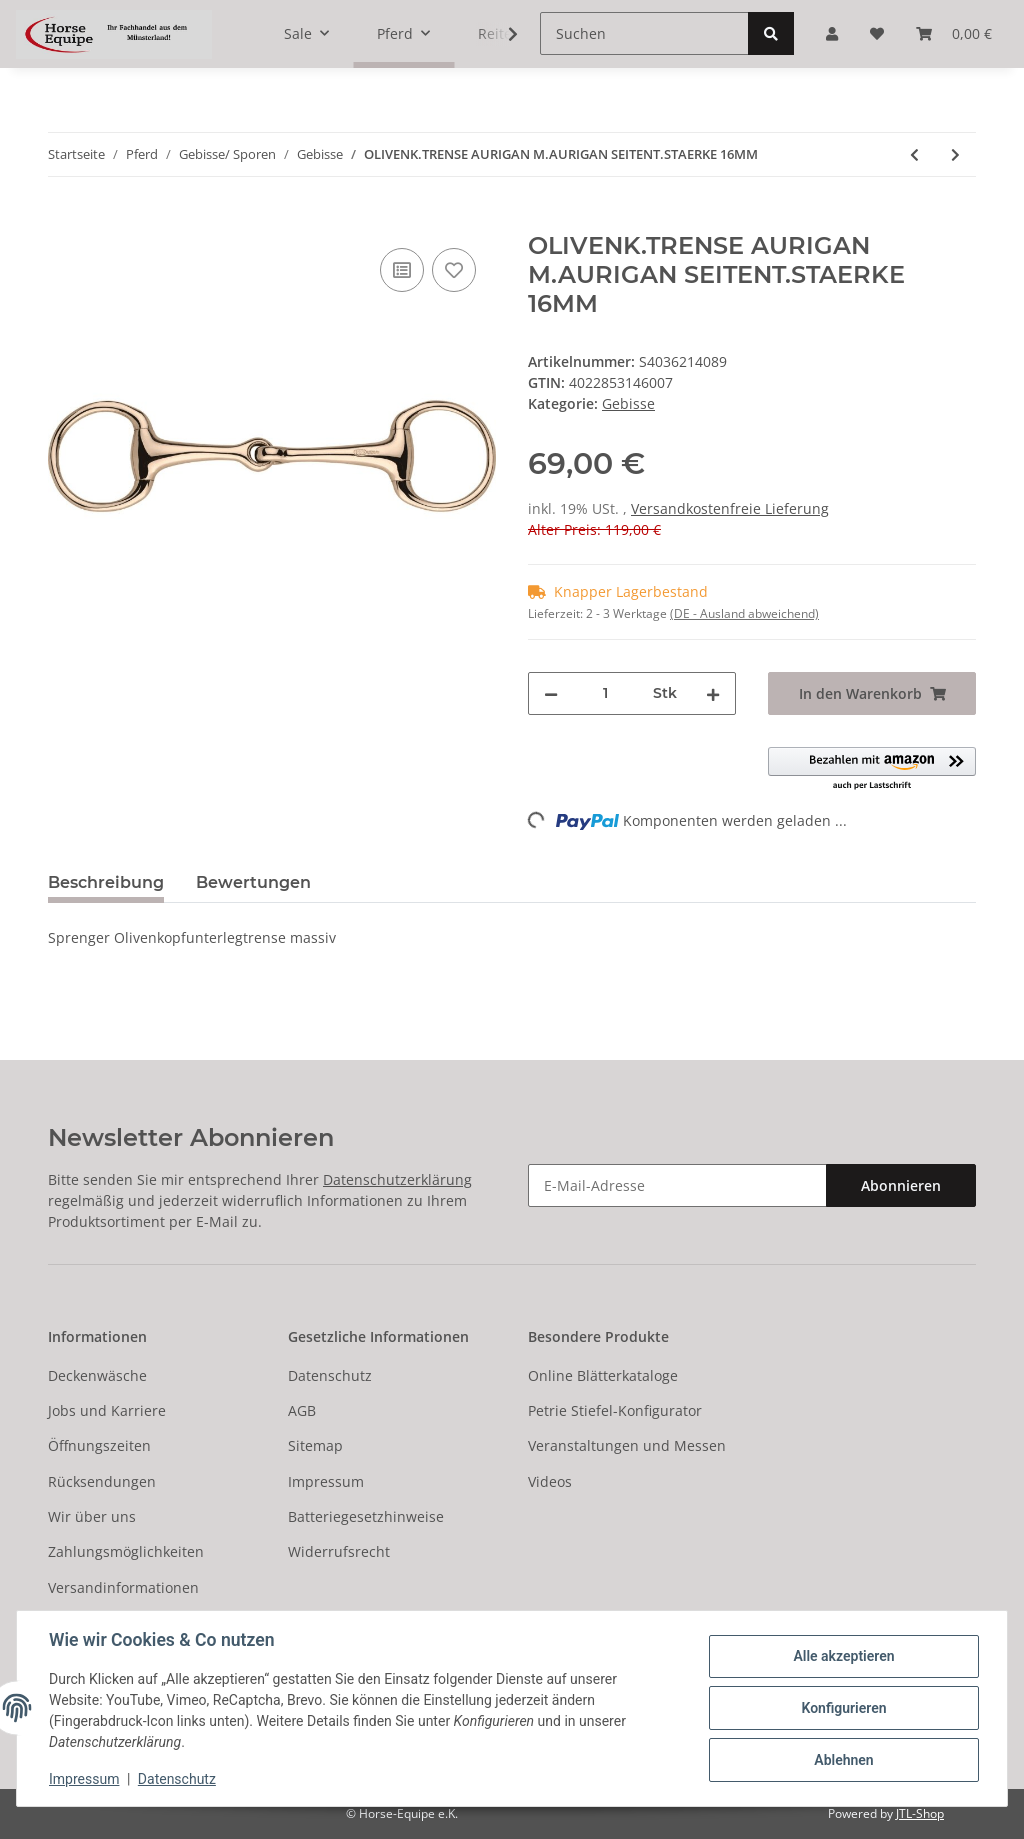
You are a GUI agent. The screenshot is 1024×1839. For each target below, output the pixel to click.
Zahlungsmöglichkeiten (126, 1551)
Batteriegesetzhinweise (366, 1516)
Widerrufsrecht (339, 1551)
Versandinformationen (123, 1587)
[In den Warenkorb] (64, 221)
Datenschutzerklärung (397, 1179)
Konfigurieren (843, 1708)
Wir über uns (92, 1516)
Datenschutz (330, 1375)
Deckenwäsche (97, 1375)
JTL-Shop (920, 1813)
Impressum (326, 1481)
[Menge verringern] (551, 693)
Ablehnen (843, 1760)
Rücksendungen (102, 1481)
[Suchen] (644, 33)
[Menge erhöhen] (713, 693)
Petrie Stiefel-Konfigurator (615, 1410)
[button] (872, 769)
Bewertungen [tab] (253, 882)
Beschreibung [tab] (106, 882)
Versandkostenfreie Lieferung (730, 508)
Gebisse (628, 403)
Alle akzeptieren (843, 1656)
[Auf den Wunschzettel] (454, 270)
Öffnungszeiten (99, 1445)
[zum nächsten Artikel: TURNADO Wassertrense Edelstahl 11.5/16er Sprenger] (955, 154)
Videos (550, 1481)
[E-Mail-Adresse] (677, 1185)
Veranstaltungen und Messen (627, 1445)
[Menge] (605, 693)
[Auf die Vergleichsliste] (402, 270)
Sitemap (315, 1445)
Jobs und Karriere (107, 1410)
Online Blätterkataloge (603, 1375)
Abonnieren (901, 1185)
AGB (302, 1410)
